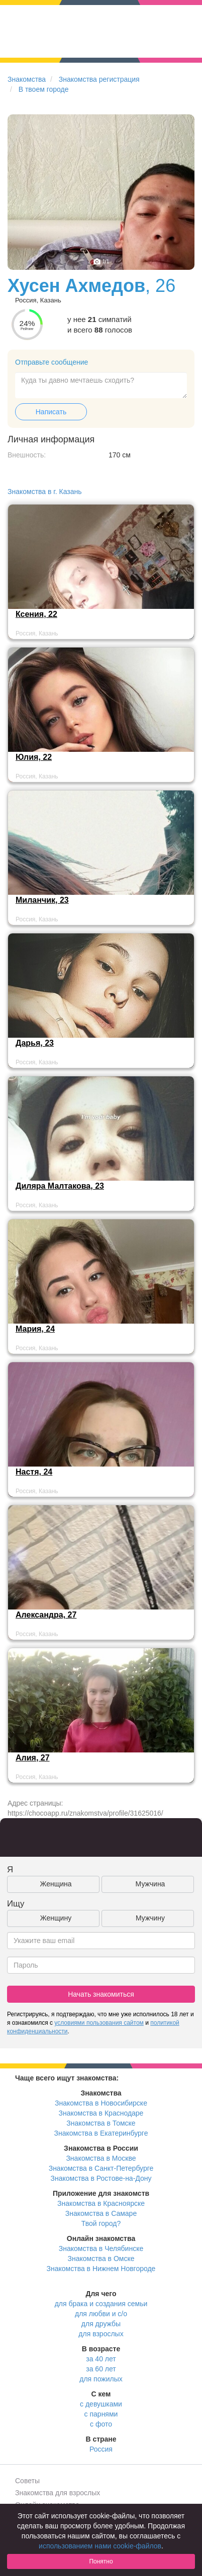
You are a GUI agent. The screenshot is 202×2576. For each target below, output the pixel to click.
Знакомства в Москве (101, 2158)
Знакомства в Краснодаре (101, 2113)
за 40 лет (101, 2359)
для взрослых (100, 2334)
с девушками (101, 2404)
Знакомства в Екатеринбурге (101, 2133)
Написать (51, 412)
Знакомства (27, 79)
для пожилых (100, 2379)
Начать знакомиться (101, 1994)
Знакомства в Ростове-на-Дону (101, 2178)
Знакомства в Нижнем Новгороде (101, 2269)
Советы (27, 2481)
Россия (101, 2449)
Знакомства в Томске (100, 2123)
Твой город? (101, 2223)
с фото (101, 2424)
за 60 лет (101, 2369)
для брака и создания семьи (101, 2304)
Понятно (101, 2561)
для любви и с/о (101, 2314)
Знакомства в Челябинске (101, 2248)
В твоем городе (44, 89)
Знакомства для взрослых (57, 2493)
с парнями (101, 2414)
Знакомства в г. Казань (45, 492)
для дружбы (101, 2324)
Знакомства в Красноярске (101, 2203)
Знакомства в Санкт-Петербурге (101, 2168)
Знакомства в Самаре (101, 2213)
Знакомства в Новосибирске (101, 2103)
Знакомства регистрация (99, 79)
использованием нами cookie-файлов (100, 2546)
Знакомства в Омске (101, 2259)
